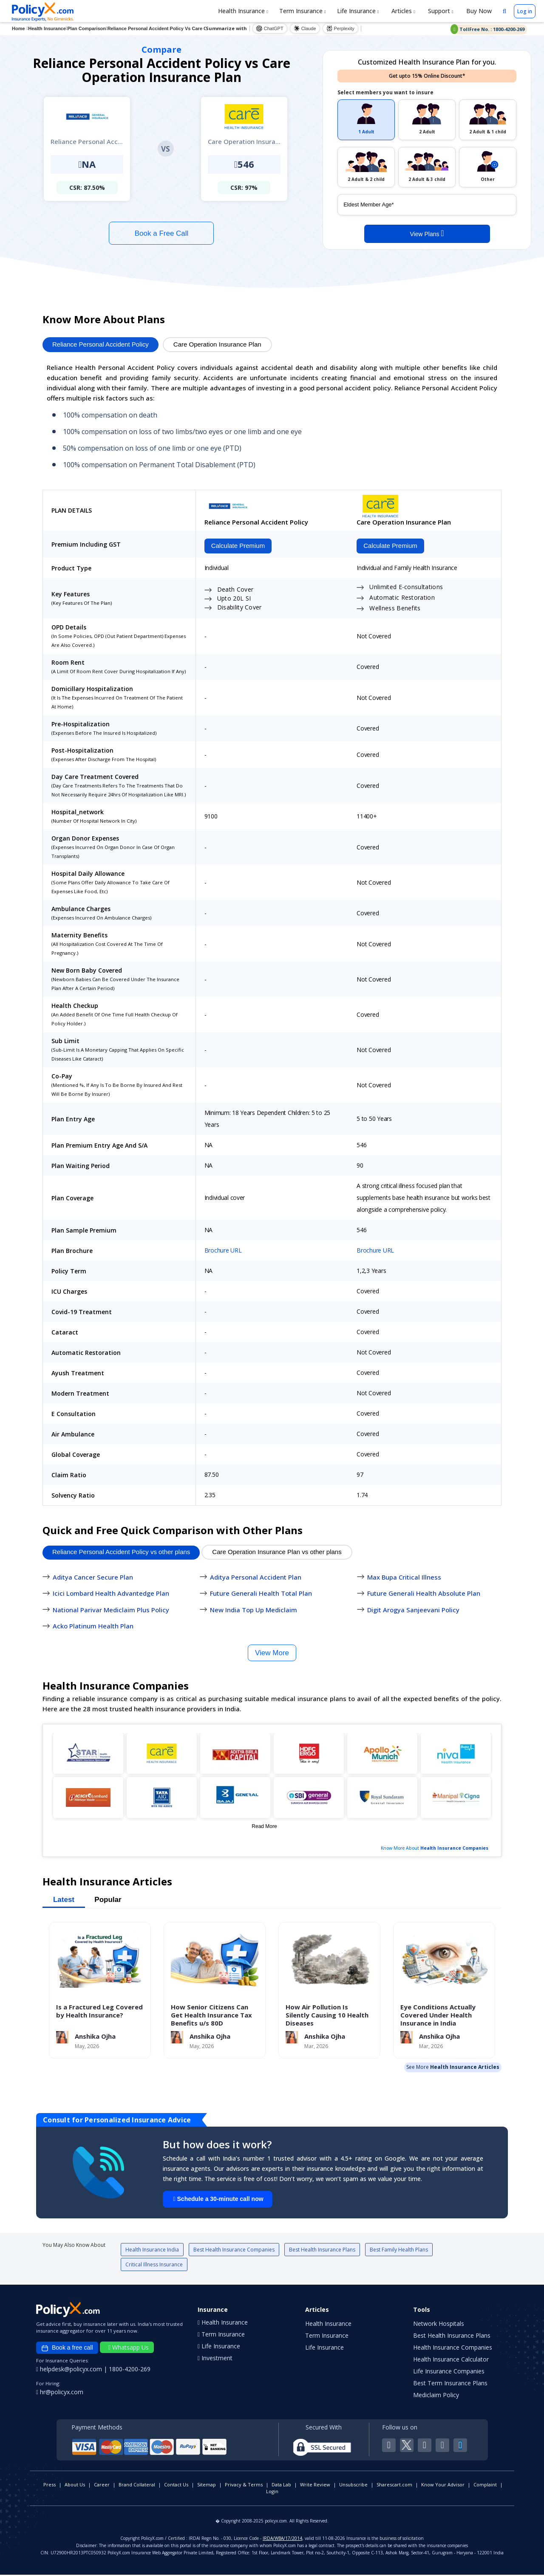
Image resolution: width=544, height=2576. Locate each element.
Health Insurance (243, 11)
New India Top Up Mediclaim (253, 1610)
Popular (107, 1900)
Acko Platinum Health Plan (93, 1627)
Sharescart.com (394, 2486)
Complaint (485, 2486)
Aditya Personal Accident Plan (255, 1578)
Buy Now (478, 11)
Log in (524, 11)
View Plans (427, 233)
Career (102, 2486)
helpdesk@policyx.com (70, 2370)
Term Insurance (302, 11)
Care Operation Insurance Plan (217, 344)
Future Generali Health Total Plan (261, 1594)
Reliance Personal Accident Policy (100, 344)
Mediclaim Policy (436, 2396)
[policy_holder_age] (426, 204)
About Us (75, 2486)
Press (49, 2486)
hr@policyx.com (59, 2393)
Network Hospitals (438, 2325)
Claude (305, 28)
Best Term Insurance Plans (450, 2384)
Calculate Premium (236, 546)
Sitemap (206, 2486)
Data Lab (281, 2486)
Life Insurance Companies (448, 2372)
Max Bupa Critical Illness (404, 1578)
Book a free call (67, 2349)
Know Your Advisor (443, 2486)
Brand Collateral (137, 2486)
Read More (264, 1827)
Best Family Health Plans (399, 2250)
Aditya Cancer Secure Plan (93, 1578)
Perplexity (340, 28)
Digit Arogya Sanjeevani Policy (413, 1610)
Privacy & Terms (244, 2486)
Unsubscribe (353, 2486)
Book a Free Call (162, 233)
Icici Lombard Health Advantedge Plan (111, 1594)
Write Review (315, 2486)
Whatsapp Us (128, 2349)
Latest (63, 1900)
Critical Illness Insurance (154, 2265)
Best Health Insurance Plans (322, 2250)
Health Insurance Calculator (451, 2360)
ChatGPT (269, 28)
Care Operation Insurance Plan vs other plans (276, 1553)
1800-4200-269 (129, 2370)
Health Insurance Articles (464, 2068)
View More (272, 1654)
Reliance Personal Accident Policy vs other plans (121, 1553)
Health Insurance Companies (454, 1849)
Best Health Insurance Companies (234, 2250)
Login (272, 2492)
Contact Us (176, 2486)
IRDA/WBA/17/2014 (282, 2539)
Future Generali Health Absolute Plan (423, 1594)
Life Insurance (358, 11)
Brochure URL (223, 1251)
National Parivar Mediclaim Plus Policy (111, 1610)
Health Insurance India (152, 2250)
